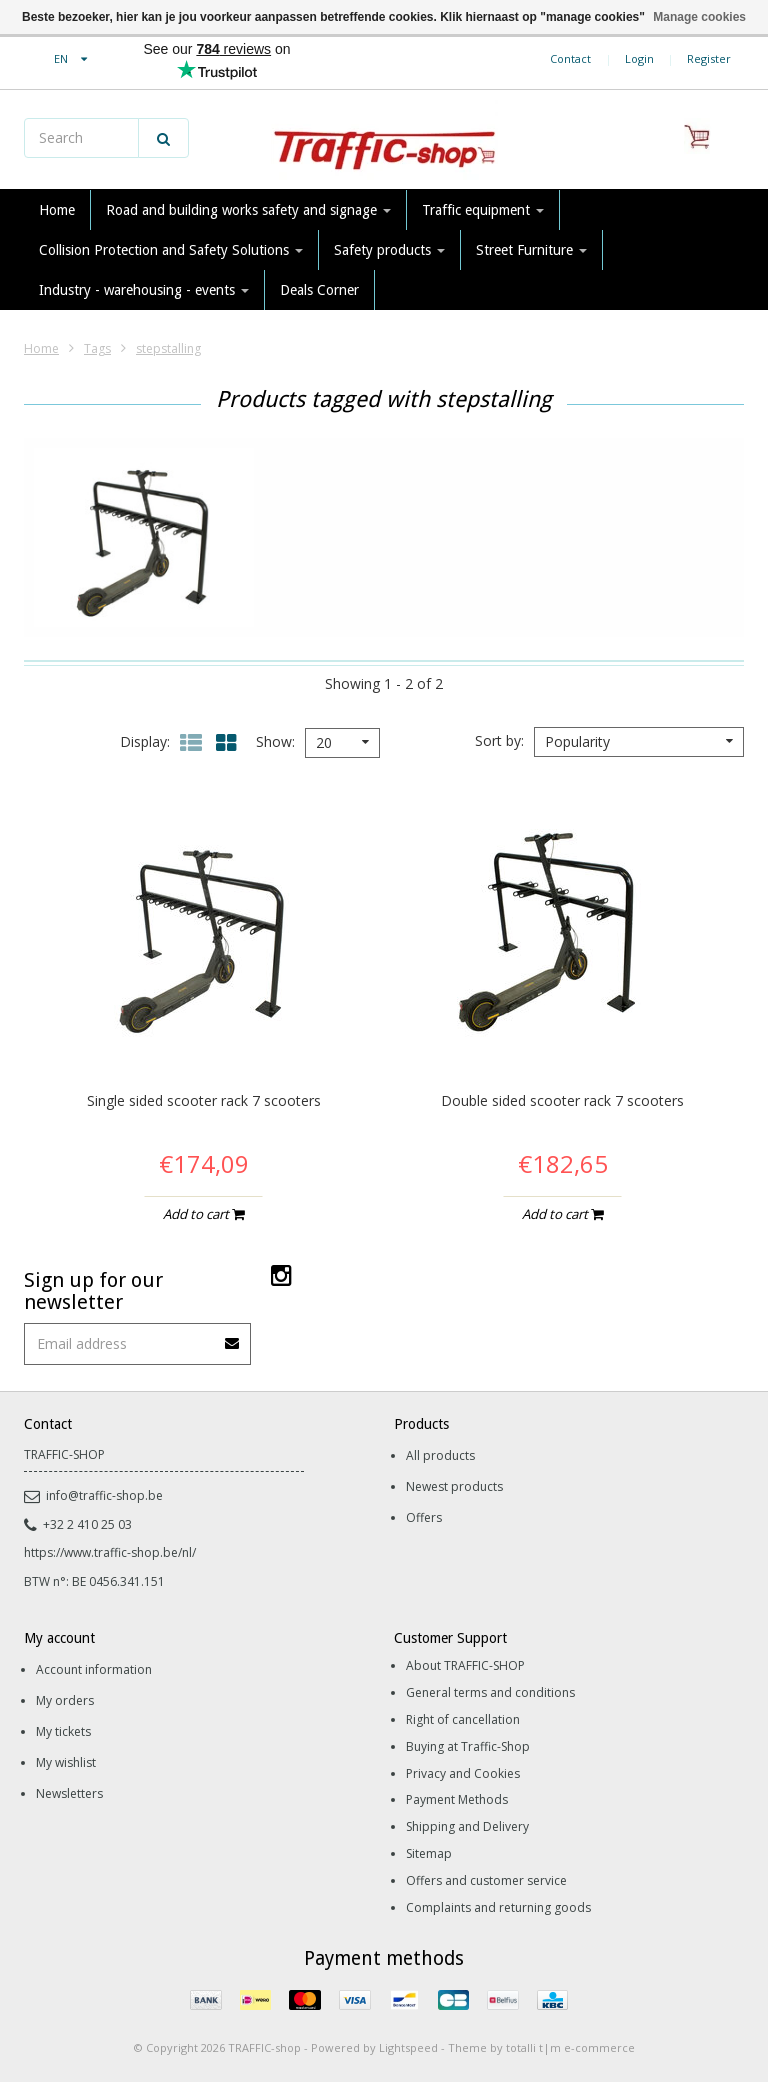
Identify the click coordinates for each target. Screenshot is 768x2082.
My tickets (63, 1731)
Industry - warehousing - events (144, 290)
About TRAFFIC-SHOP (465, 1665)
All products (440, 1455)
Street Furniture (531, 250)
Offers (424, 1517)
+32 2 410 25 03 (78, 1524)
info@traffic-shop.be (93, 1495)
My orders (65, 1700)
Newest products (454, 1486)
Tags (97, 348)
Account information (94, 1669)
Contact (570, 58)
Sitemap (429, 1853)
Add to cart (203, 1214)
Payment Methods (457, 1799)
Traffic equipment (483, 210)
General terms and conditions (490, 1692)
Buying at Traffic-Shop (468, 1746)
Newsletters (69, 1793)
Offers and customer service (486, 1880)
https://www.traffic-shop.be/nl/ (110, 1552)
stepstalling (168, 348)
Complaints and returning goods (498, 1907)
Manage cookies (699, 17)
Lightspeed (408, 2047)
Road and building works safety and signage (248, 210)
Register (709, 58)
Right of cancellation (463, 1719)
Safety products (389, 250)
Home (57, 210)
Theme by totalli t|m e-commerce (541, 2047)
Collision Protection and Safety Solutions (171, 250)
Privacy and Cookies (463, 1773)
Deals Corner (319, 290)
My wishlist (66, 1762)
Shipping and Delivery (467, 1826)
